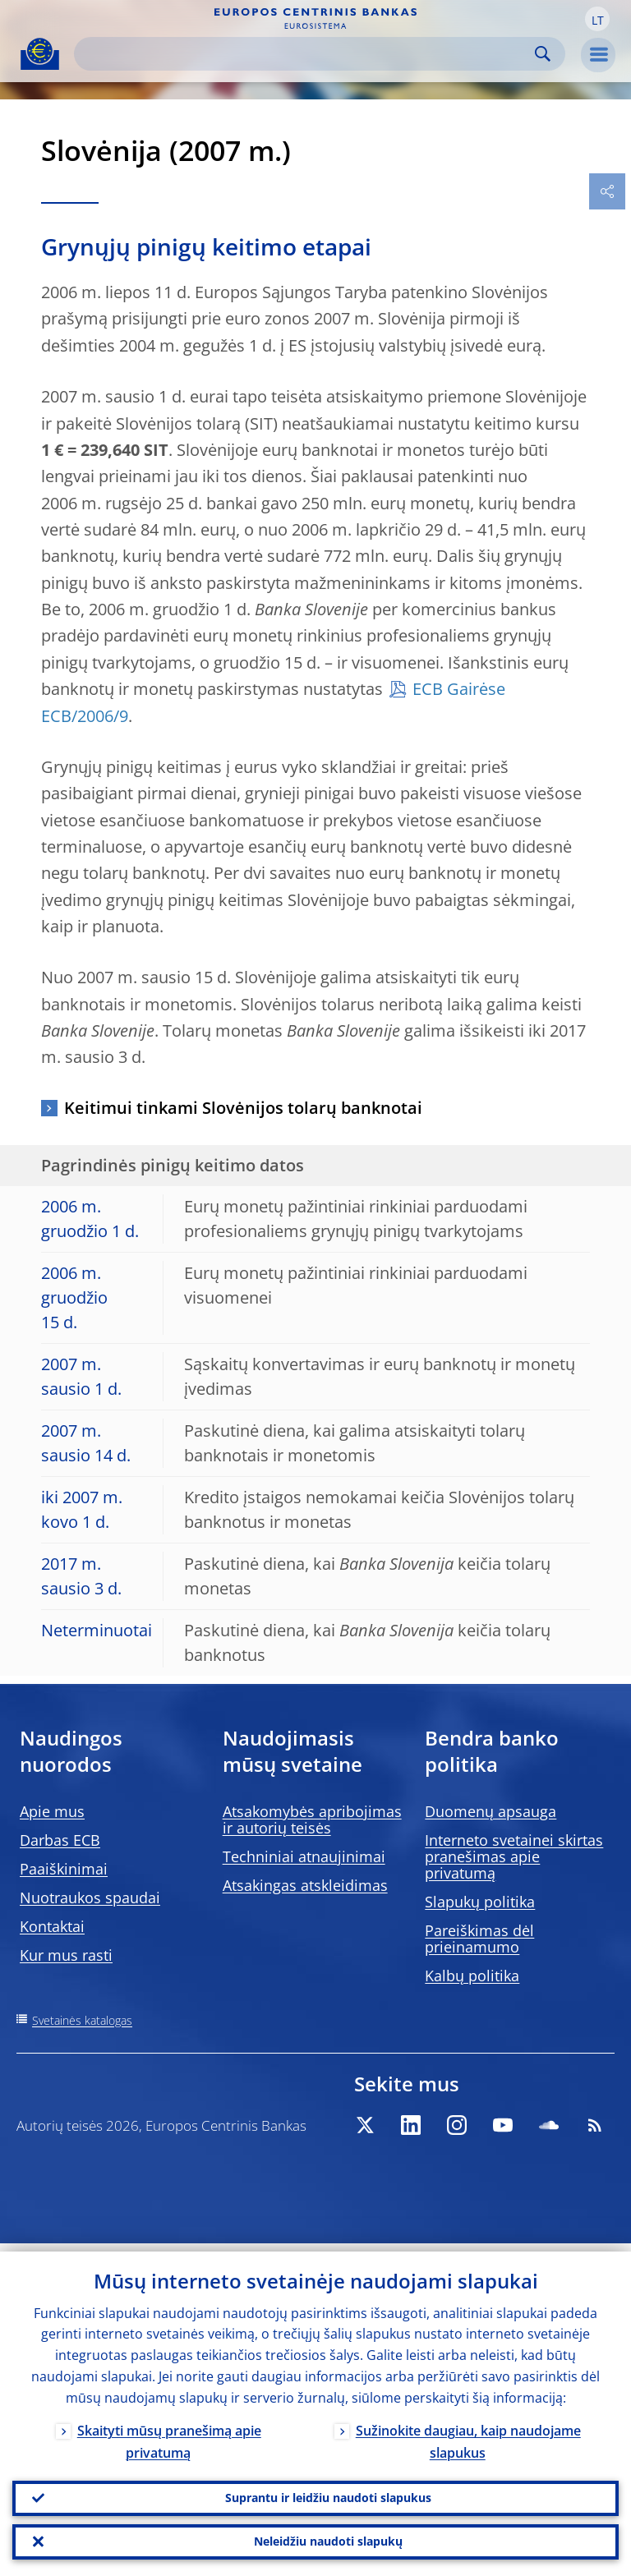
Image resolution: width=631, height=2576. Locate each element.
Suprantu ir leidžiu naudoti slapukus (328, 2492)
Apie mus (52, 1811)
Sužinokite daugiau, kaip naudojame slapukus (468, 2433)
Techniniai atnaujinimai (304, 1856)
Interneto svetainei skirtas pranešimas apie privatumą (514, 1856)
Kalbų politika (472, 1975)
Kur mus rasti (66, 1955)
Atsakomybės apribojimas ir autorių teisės (312, 1819)
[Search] (306, 53)
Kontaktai (52, 1926)
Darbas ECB (60, 1840)
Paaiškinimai (64, 1869)
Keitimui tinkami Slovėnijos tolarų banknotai (243, 1108)
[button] (597, 19)
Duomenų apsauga (490, 1811)
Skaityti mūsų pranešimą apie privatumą (169, 2433)
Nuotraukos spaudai (90, 1897)
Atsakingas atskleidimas (305, 1885)
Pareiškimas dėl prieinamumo (479, 1938)
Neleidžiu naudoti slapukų (328, 2539)
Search (542, 53)
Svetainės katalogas (82, 2020)
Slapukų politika (480, 1901)
